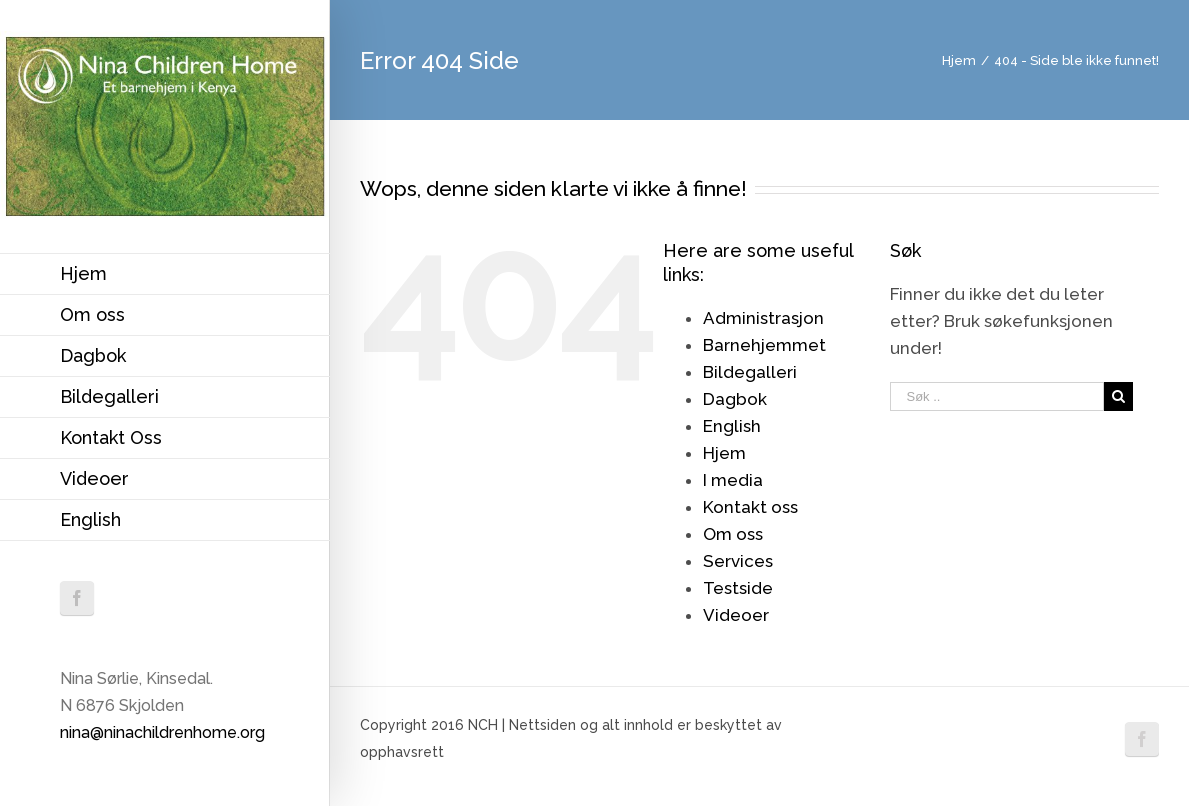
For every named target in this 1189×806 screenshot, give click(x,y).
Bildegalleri (750, 372)
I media (733, 480)
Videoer (736, 615)
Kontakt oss (750, 507)
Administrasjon (763, 318)
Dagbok (735, 399)
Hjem (724, 453)
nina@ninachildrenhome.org (162, 732)
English (732, 426)
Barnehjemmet (764, 345)
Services (738, 561)
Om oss (733, 534)
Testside (738, 588)
